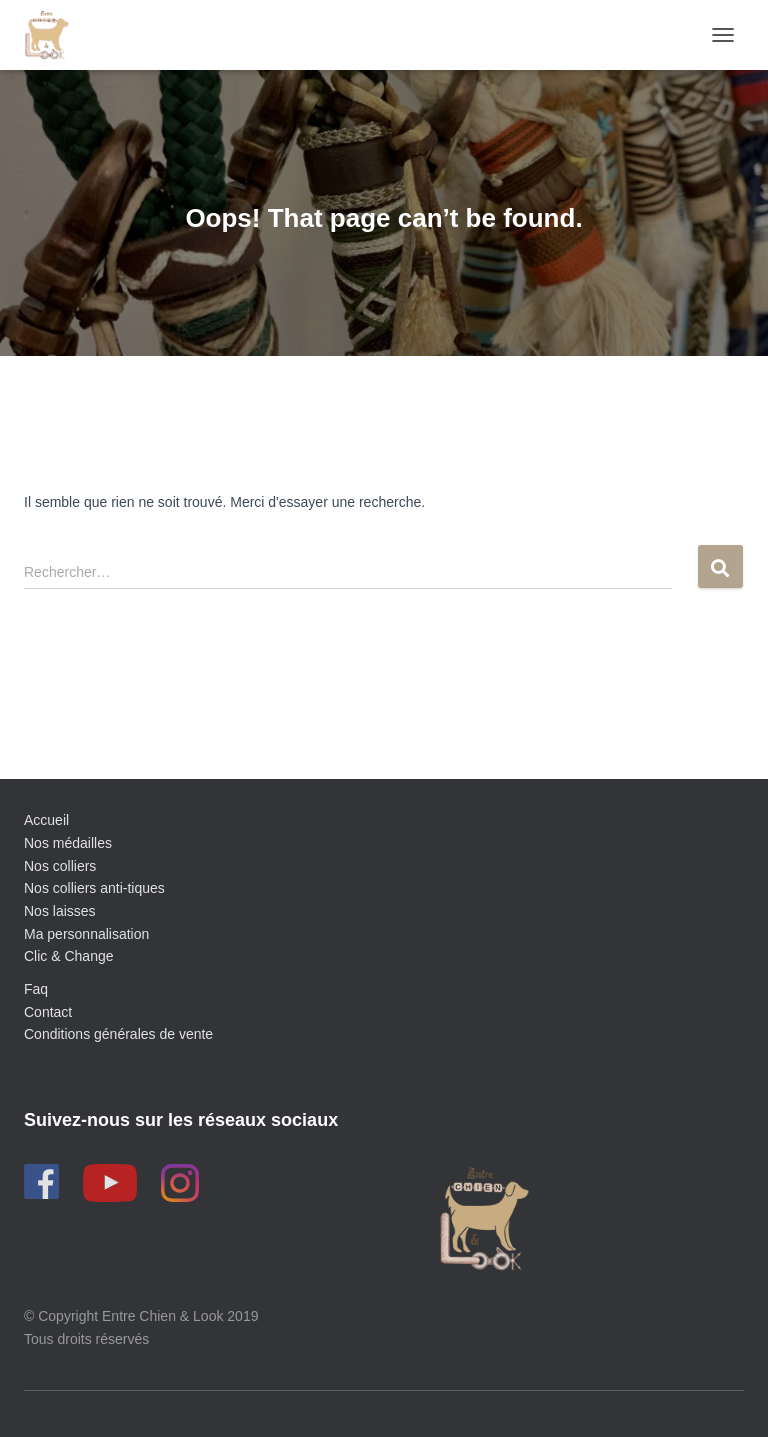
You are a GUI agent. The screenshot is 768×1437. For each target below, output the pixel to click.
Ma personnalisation (86, 934)
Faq (36, 989)
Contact (48, 1012)
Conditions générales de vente (118, 1034)
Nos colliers (60, 866)
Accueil (46, 820)
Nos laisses (60, 911)
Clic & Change (69, 956)
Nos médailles (68, 843)
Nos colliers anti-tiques (94, 888)
